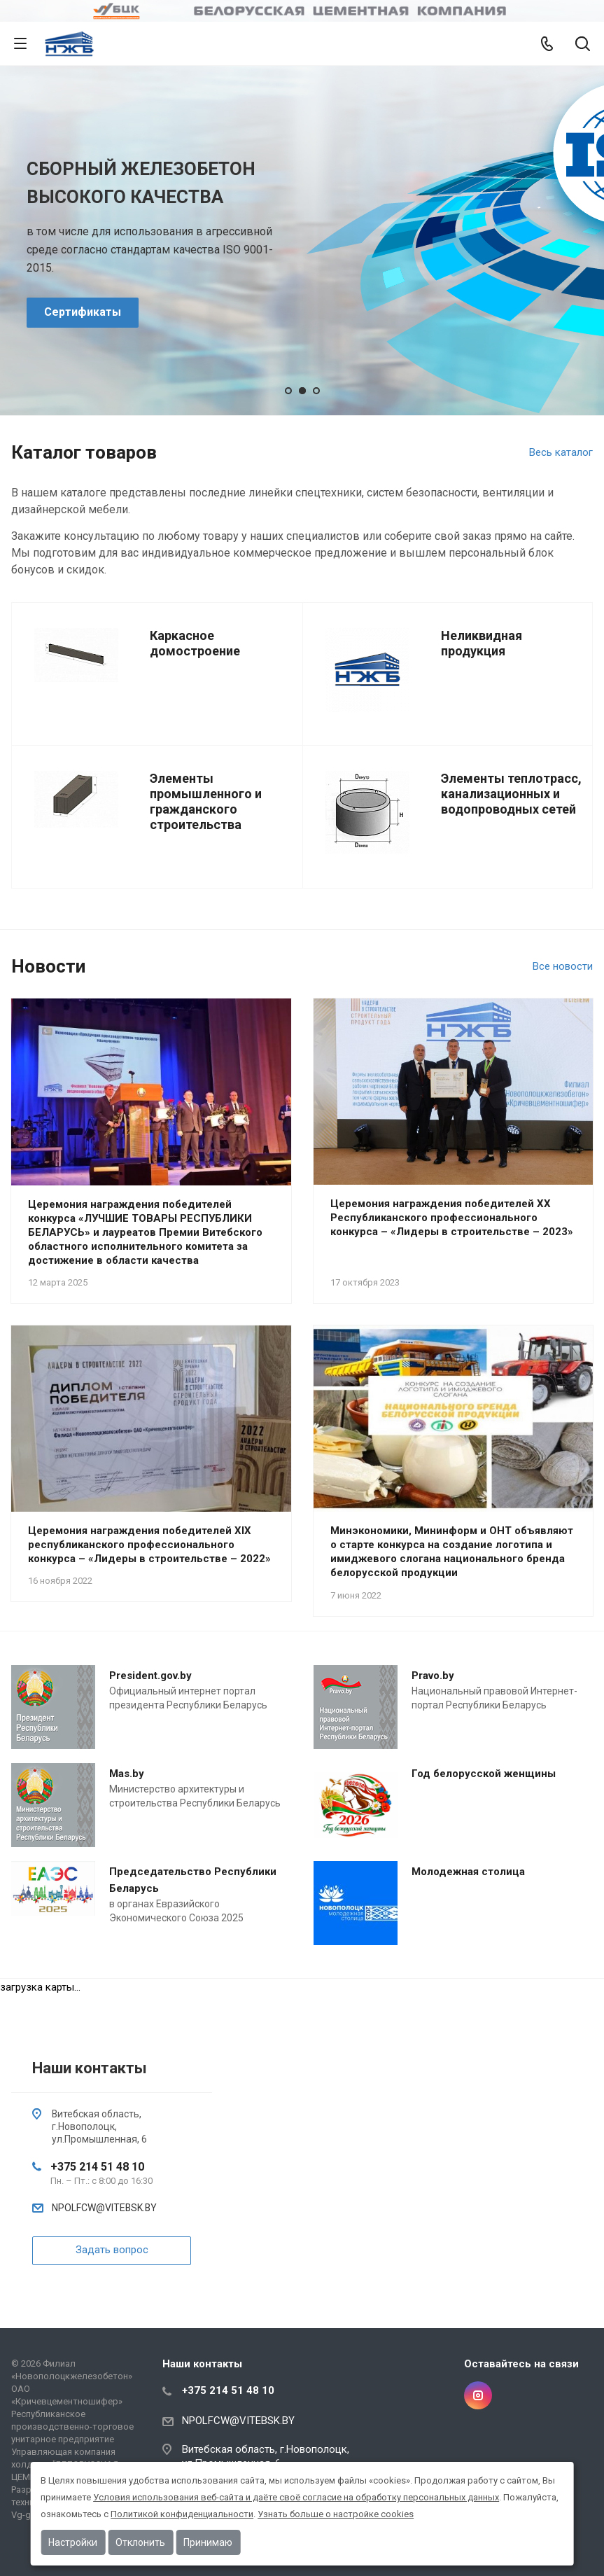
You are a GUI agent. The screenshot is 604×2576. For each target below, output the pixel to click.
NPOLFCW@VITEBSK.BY (104, 2207)
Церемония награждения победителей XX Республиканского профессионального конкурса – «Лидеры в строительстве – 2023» (451, 1217)
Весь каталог (561, 452)
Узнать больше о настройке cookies (336, 2514)
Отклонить (140, 2542)
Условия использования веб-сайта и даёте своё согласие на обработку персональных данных (296, 2497)
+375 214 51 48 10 (97, 2166)
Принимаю (207, 2542)
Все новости (563, 966)
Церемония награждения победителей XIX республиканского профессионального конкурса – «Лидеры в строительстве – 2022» (149, 1544)
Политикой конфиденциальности (182, 2514)
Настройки (72, 2542)
